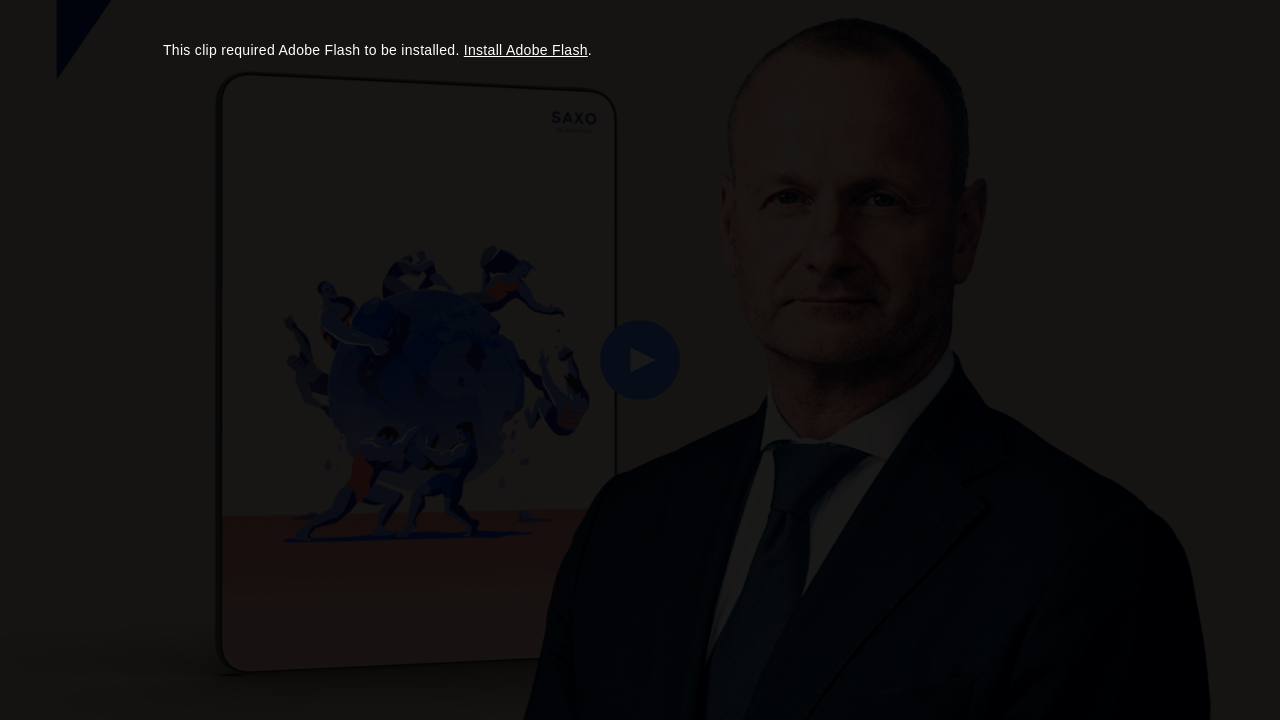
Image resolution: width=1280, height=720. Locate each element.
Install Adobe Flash (526, 50)
